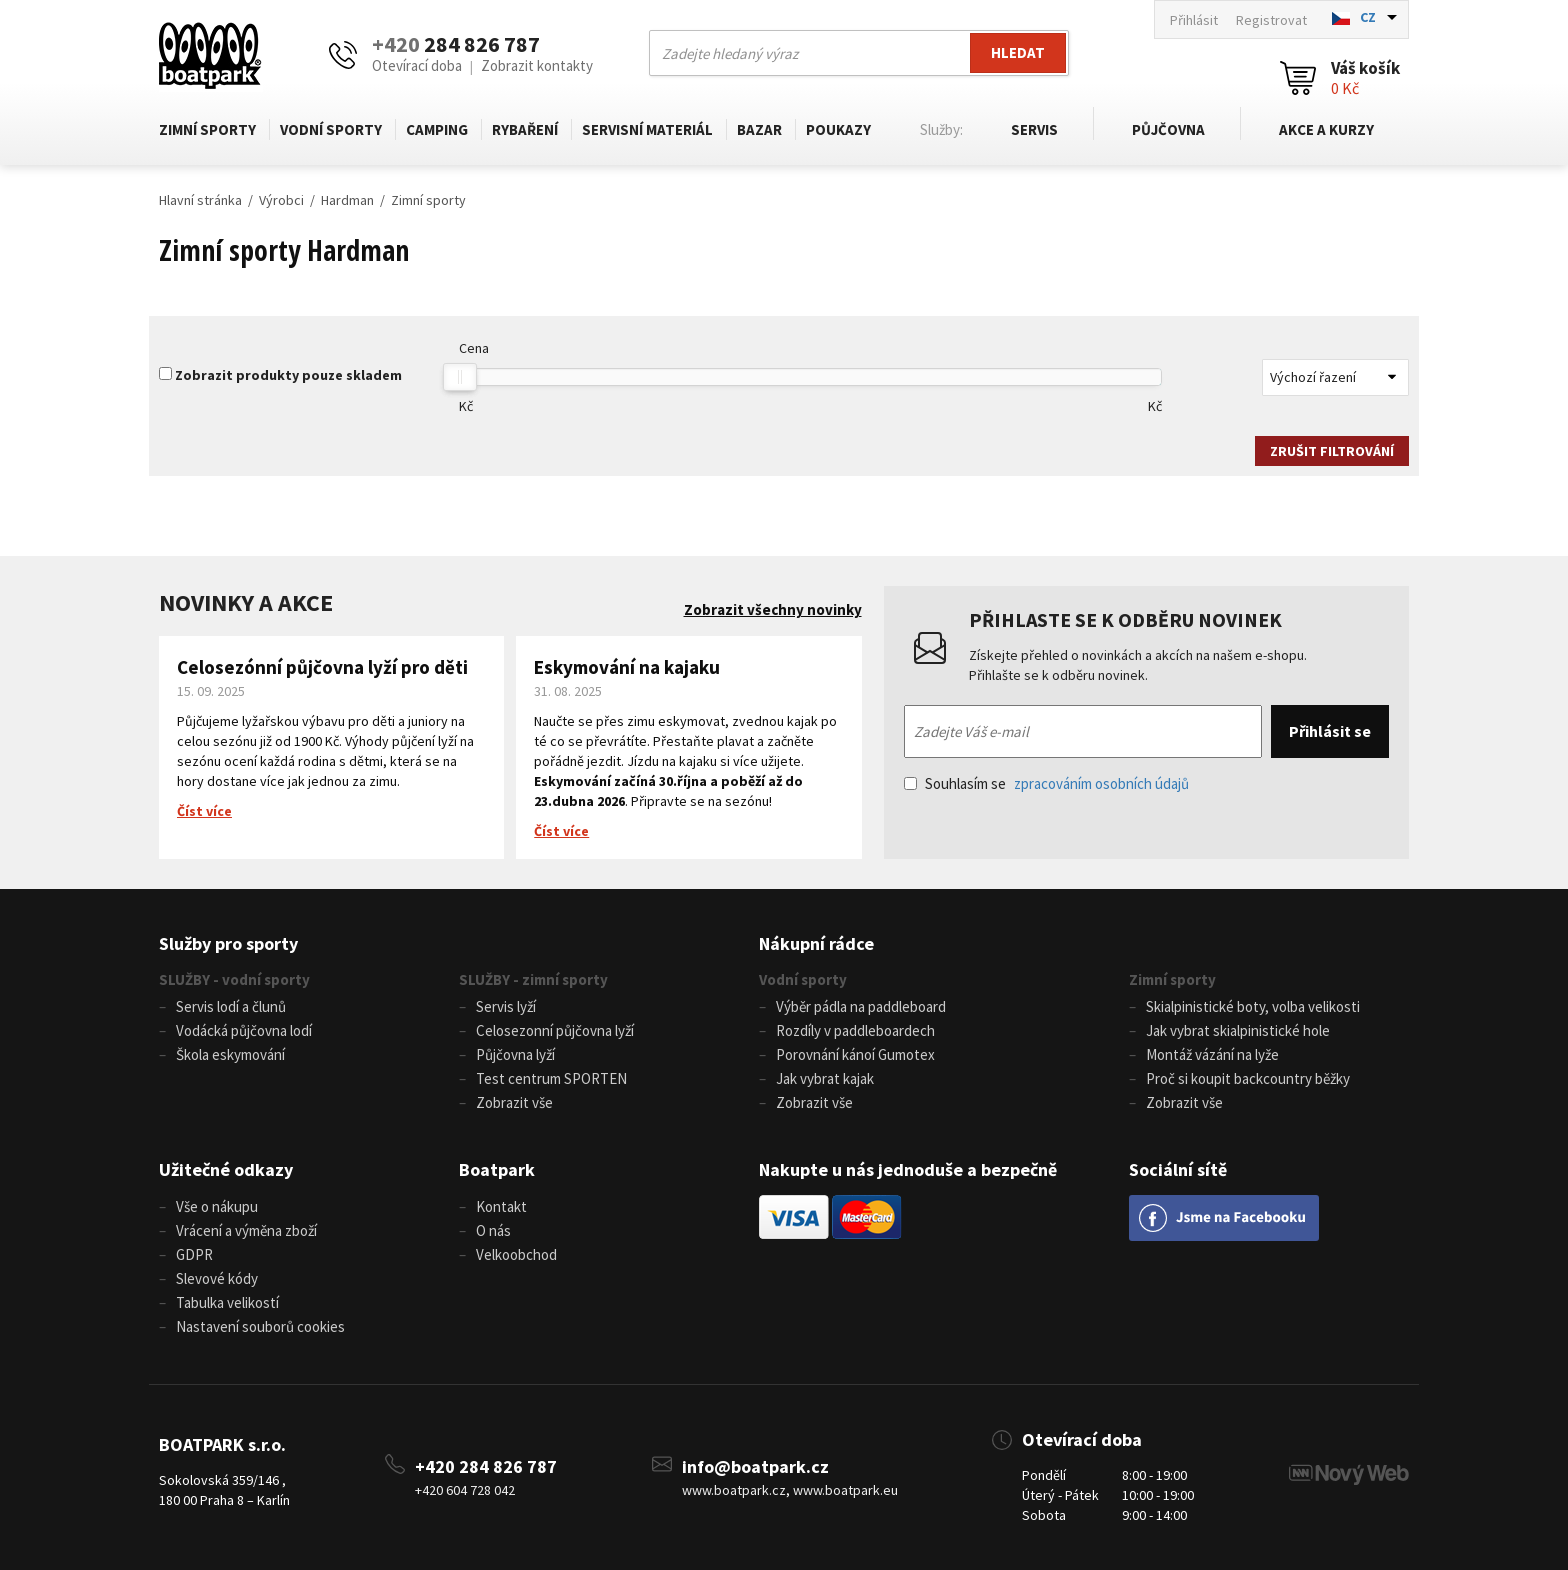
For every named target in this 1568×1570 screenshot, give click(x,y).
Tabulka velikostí (227, 1302)
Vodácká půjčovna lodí (244, 1030)
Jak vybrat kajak (825, 1078)
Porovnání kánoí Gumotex (855, 1054)
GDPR (194, 1254)
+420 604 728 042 (465, 1490)
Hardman (347, 200)
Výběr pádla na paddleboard (861, 1006)
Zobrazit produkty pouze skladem (288, 375)
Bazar (759, 129)
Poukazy (838, 129)
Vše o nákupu (217, 1206)
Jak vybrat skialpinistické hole (1238, 1030)
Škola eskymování (230, 1054)
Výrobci (281, 200)
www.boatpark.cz (734, 1490)
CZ (1368, 17)
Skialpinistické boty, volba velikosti (1253, 1006)
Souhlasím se (1046, 783)
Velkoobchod (516, 1254)
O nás (493, 1230)
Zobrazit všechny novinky (773, 609)
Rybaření (525, 129)
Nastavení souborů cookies (260, 1326)
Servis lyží (506, 1006)
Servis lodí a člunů (231, 1006)
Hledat (1018, 52)
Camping (437, 129)
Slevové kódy (217, 1278)
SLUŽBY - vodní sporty (234, 979)
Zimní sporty (207, 129)
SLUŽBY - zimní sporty (533, 979)
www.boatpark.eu (845, 1490)
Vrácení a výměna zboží (246, 1230)
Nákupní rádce (816, 943)
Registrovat (1271, 20)
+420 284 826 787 (486, 1466)
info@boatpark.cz (755, 1466)
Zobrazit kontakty (537, 65)
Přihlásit (1194, 20)
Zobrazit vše (514, 1102)
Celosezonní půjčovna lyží (555, 1030)
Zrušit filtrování (1332, 451)
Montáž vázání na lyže (1212, 1054)
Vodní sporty (331, 129)
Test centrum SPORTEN (551, 1078)
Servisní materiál (647, 129)
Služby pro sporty (228, 943)
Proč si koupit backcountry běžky (1248, 1078)
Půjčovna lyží (515, 1054)
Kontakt (501, 1206)
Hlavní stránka (200, 200)
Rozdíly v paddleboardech (855, 1030)
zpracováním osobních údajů (1101, 783)
